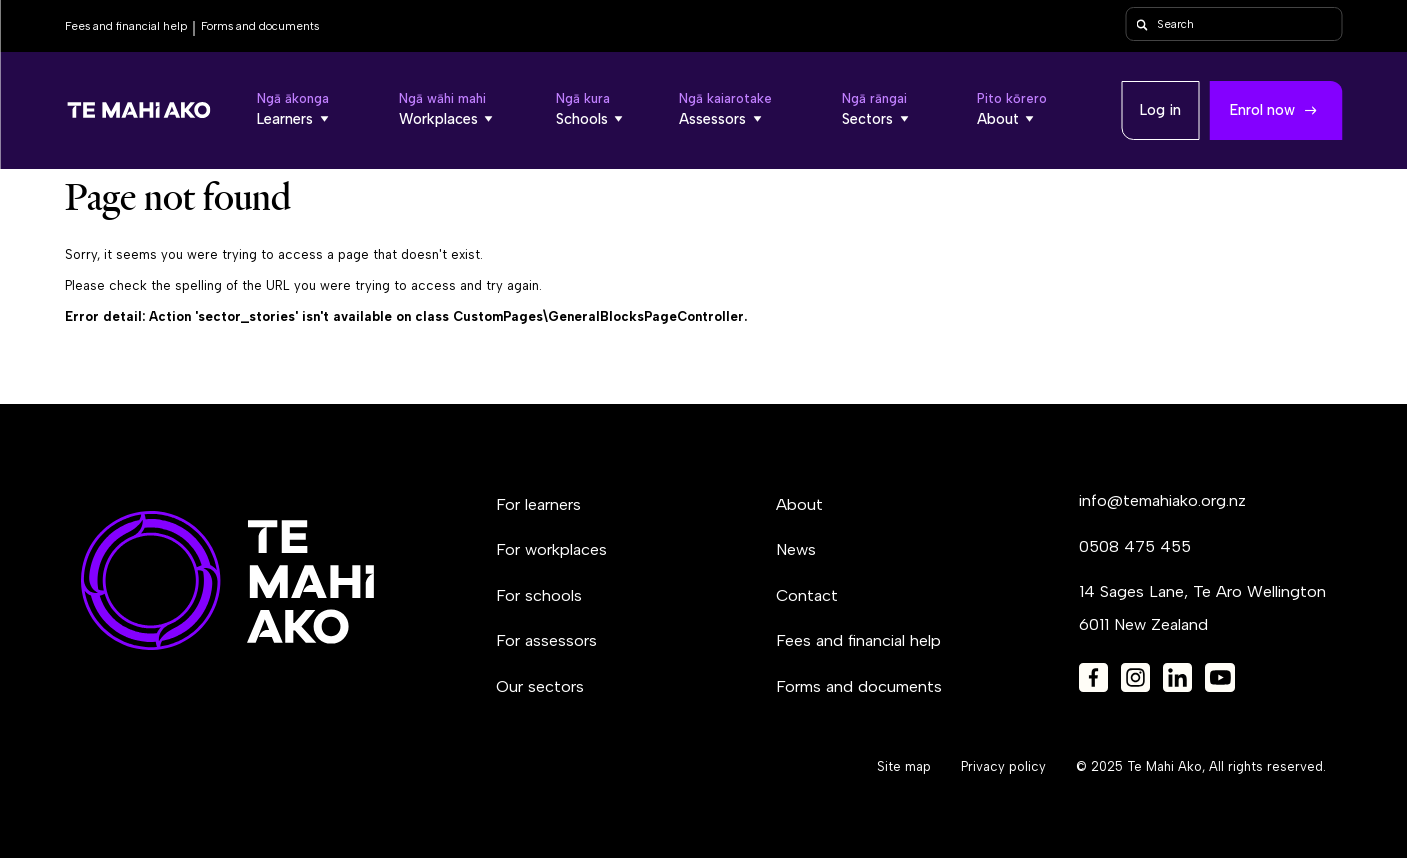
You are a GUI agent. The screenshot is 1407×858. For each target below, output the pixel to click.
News (796, 549)
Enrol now (1262, 110)
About (799, 504)
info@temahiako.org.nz (1162, 500)
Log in (1160, 110)
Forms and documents (260, 26)
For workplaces (551, 549)
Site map (904, 766)
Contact (807, 595)
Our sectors (540, 686)
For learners (538, 504)
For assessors (546, 640)
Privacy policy (1003, 766)
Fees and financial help (126, 26)
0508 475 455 (1135, 546)
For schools (539, 595)
